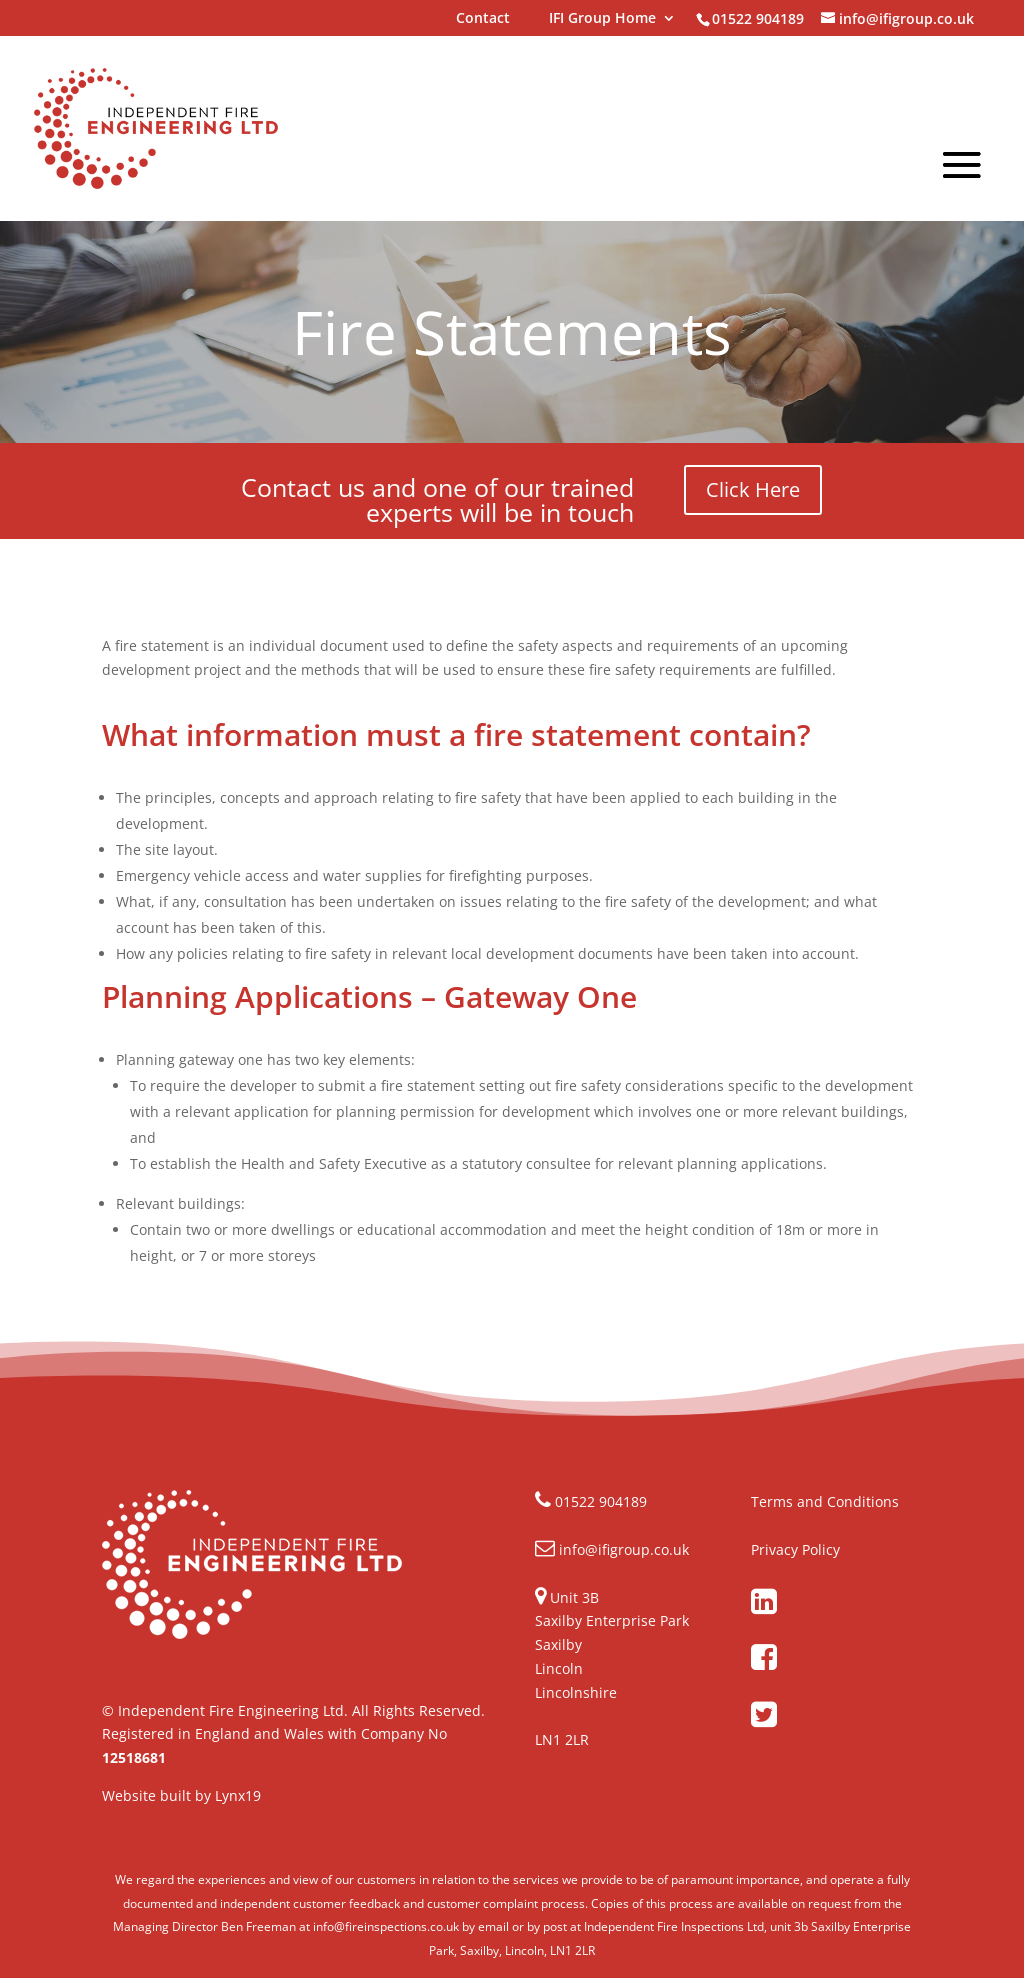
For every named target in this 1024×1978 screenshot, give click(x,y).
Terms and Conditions (825, 1501)
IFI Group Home (602, 19)
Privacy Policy (795, 1549)
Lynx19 (238, 1795)
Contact (483, 19)
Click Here (753, 489)
